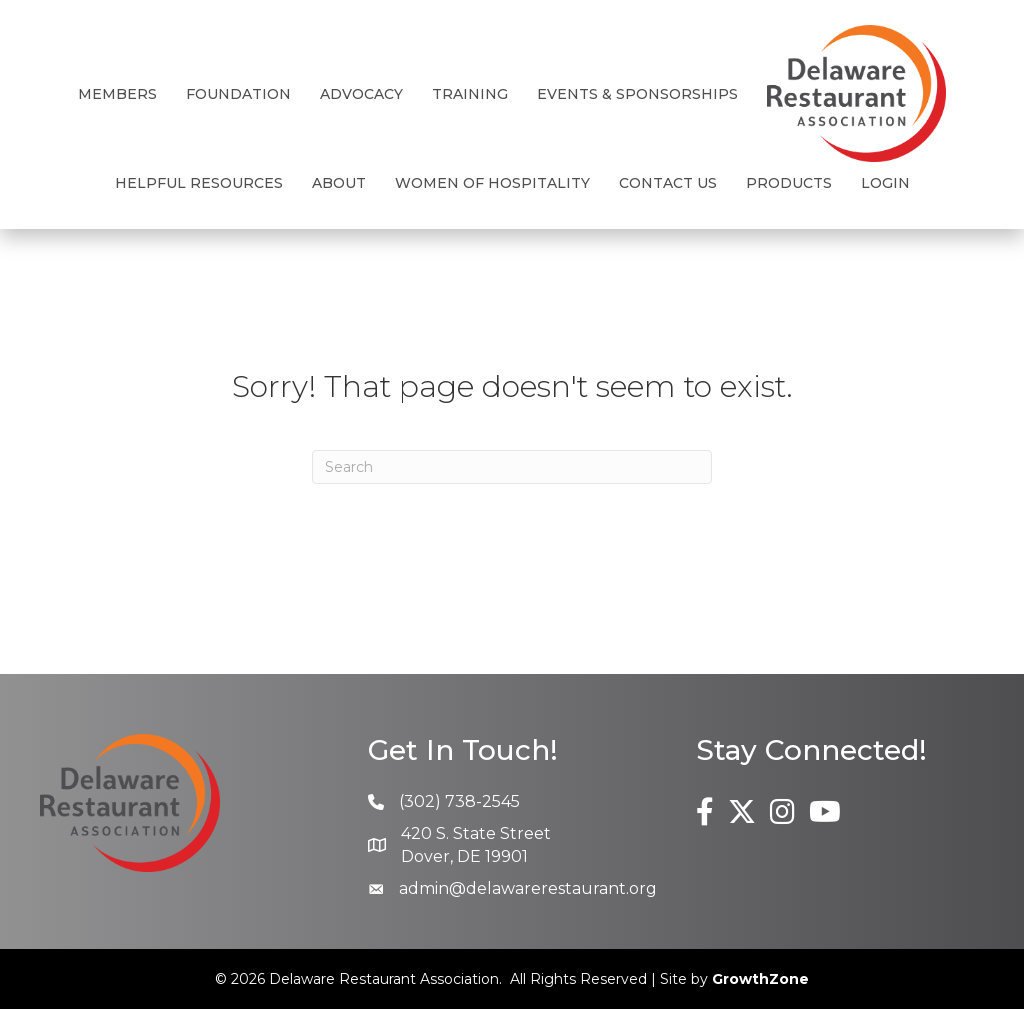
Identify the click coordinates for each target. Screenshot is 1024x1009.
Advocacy (361, 94)
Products (789, 183)
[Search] (512, 467)
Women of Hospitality (492, 183)
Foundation (238, 94)
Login (885, 183)
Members (117, 94)
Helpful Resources (199, 183)
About (339, 183)
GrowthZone (760, 979)
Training (470, 94)
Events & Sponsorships (637, 94)
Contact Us (668, 183)
